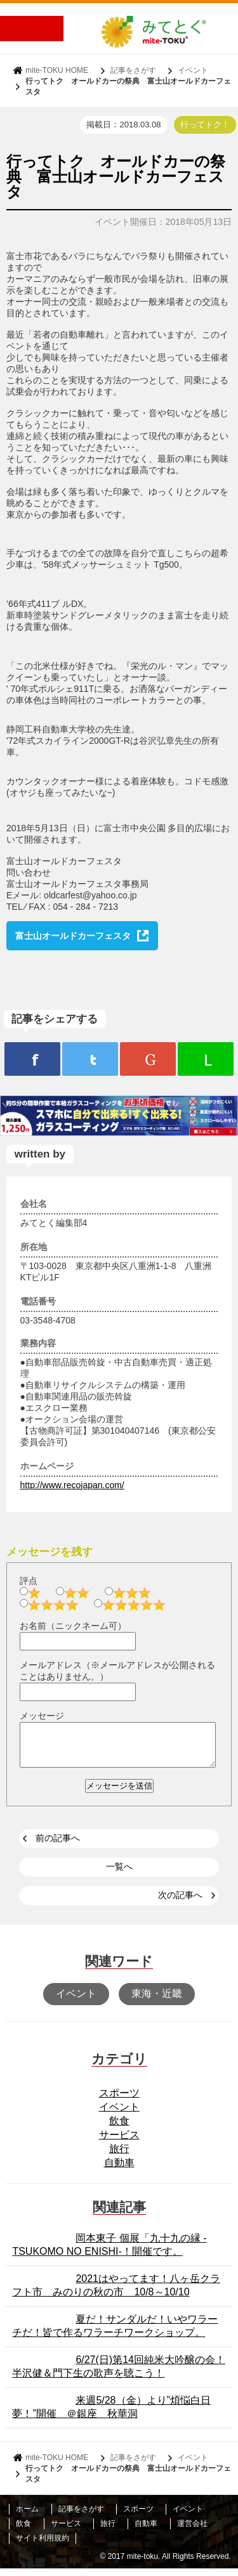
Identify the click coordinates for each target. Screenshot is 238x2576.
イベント (193, 70)
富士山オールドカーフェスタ (73, 936)
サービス (119, 2142)
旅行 (119, 2156)
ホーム (27, 2516)
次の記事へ (180, 1902)
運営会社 (192, 2531)
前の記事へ (58, 1845)
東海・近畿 (156, 2001)
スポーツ (119, 2100)
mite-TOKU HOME (56, 70)
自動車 (119, 2170)
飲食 (119, 2128)
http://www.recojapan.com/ (72, 1485)
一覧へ (119, 1874)
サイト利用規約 (42, 2545)
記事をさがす (133, 70)
